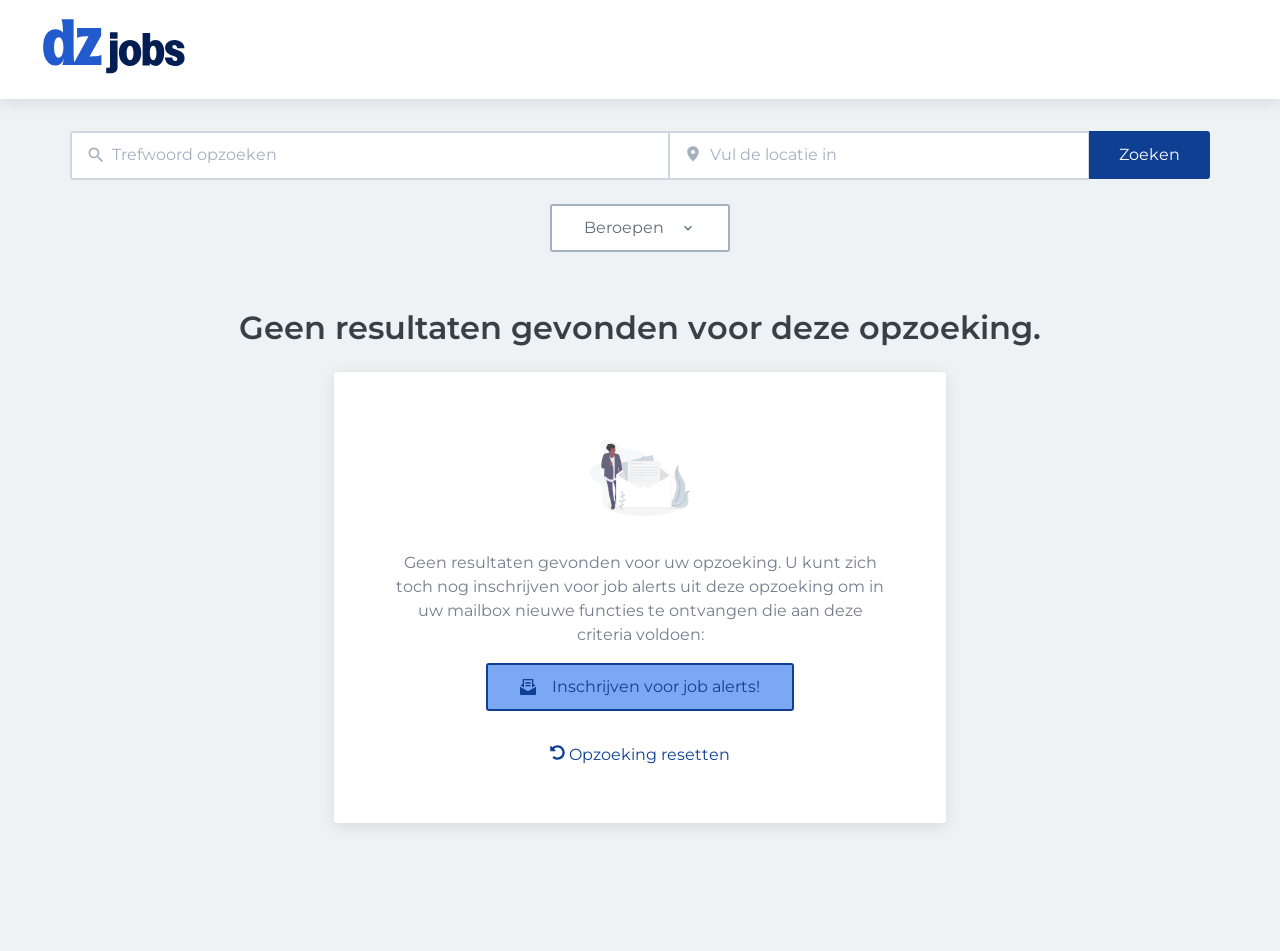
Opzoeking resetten (640, 754)
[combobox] (369, 155)
